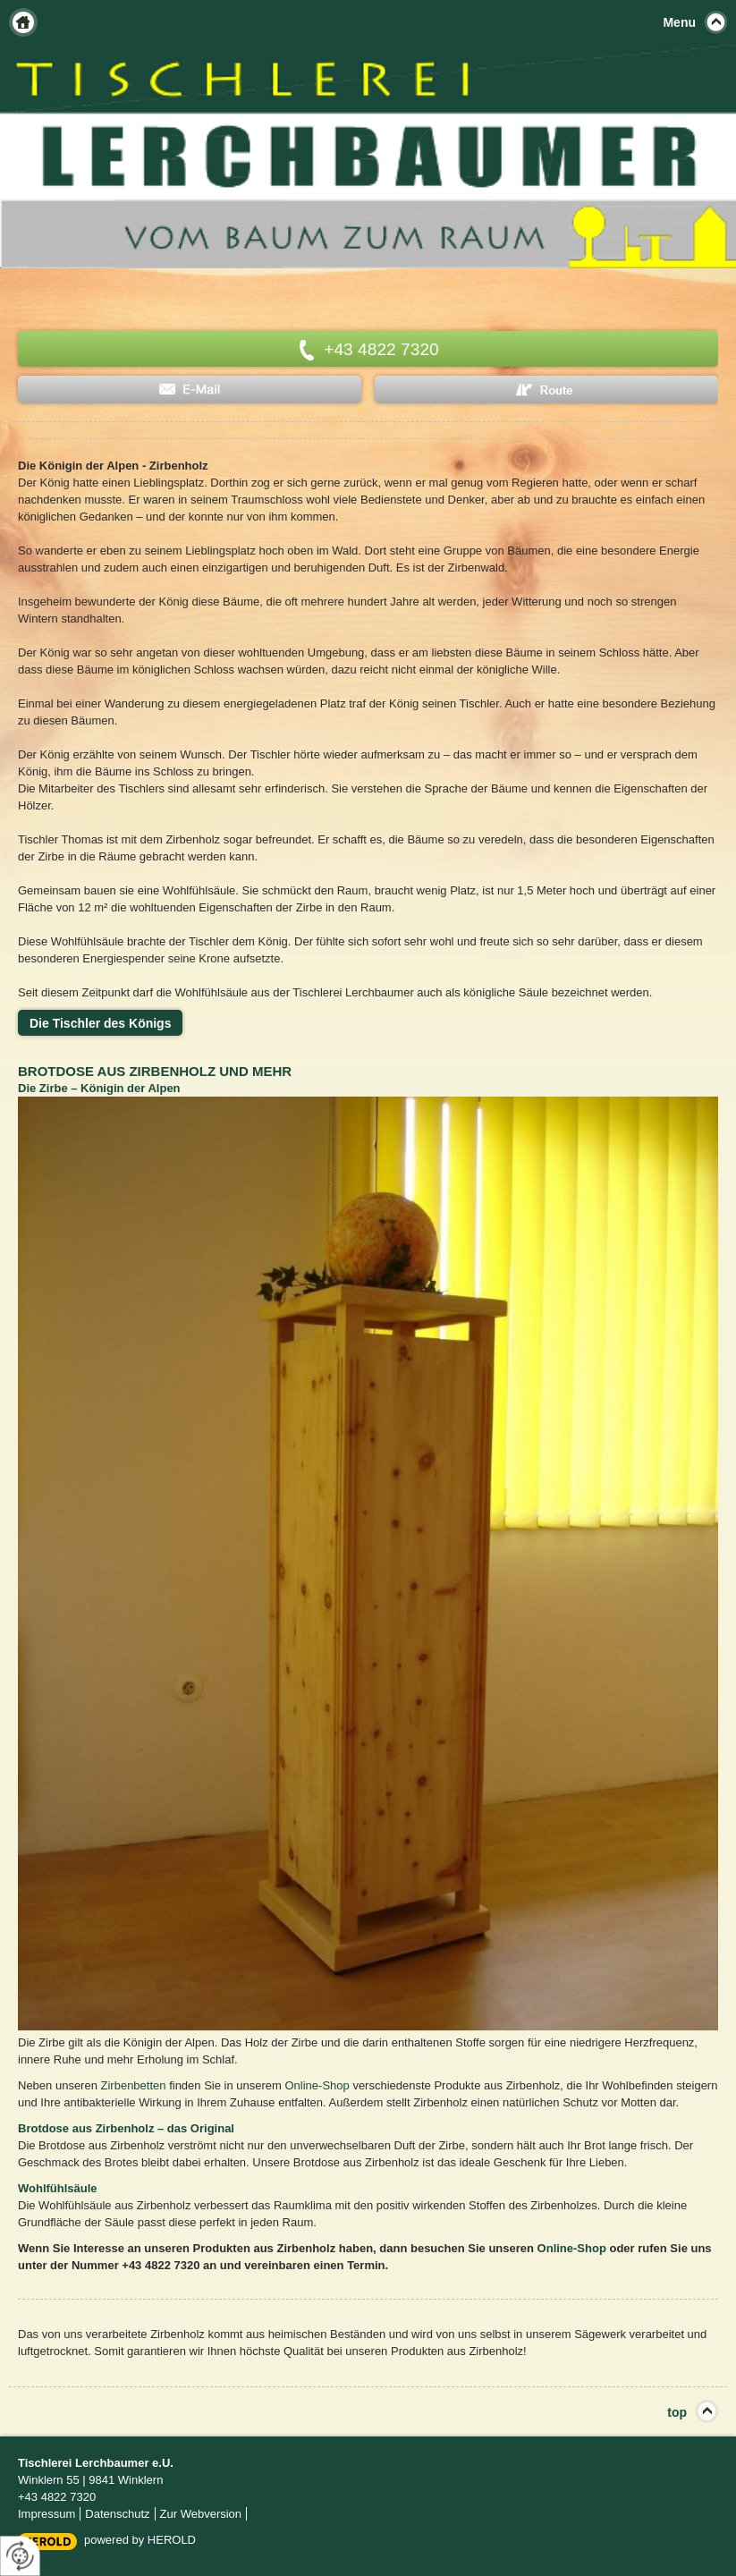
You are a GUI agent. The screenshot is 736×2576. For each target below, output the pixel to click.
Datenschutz (117, 2514)
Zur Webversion (201, 2514)
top (677, 2412)
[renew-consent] (20, 2556)
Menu (679, 22)
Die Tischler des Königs (100, 1023)
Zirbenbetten (133, 2085)
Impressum (46, 2514)
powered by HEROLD (140, 2539)
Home (23, 22)
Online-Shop (316, 2085)
